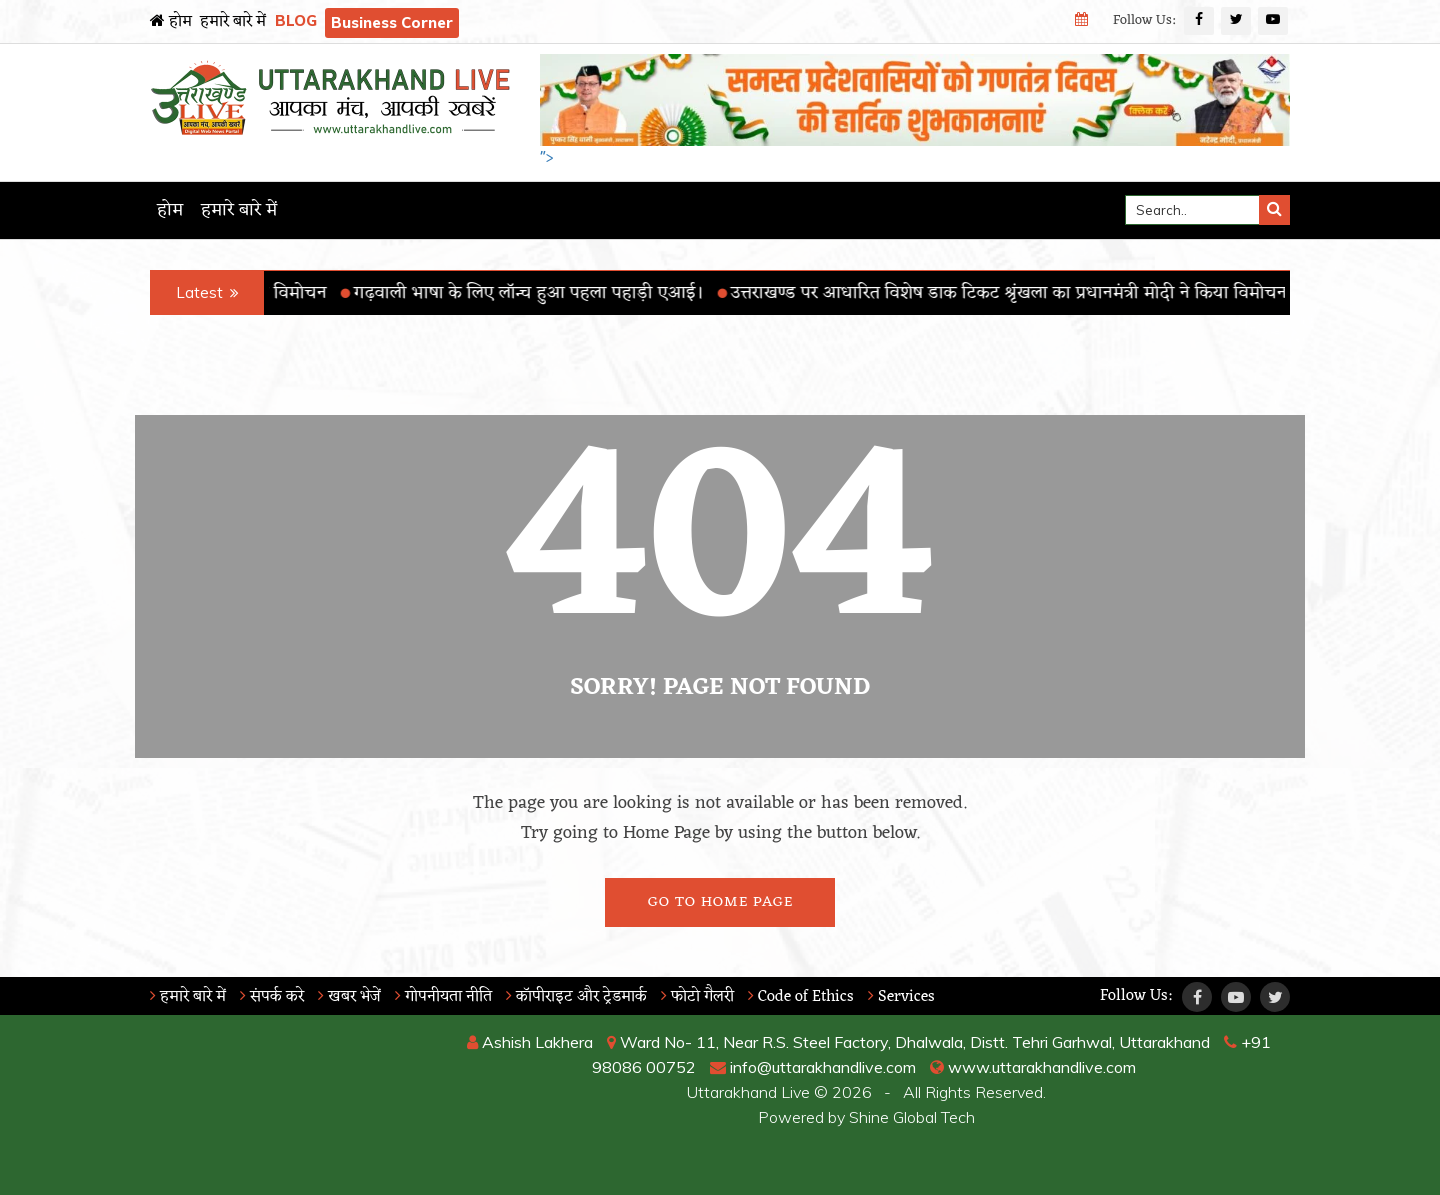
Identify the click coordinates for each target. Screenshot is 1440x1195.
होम (171, 22)
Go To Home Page (720, 902)
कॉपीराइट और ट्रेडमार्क (576, 997)
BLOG (296, 20)
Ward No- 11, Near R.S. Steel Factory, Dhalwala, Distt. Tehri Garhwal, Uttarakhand (908, 1042)
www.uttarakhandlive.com (1033, 1067)
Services (901, 997)
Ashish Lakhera (530, 1042)
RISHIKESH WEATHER (281, 1105)
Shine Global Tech (912, 1117)
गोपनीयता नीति (443, 997)
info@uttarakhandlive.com (813, 1067)
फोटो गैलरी (697, 997)
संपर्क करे (272, 997)
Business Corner (392, 22)
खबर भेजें (349, 997)
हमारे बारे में (233, 22)
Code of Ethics (801, 997)
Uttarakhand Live (748, 1092)
